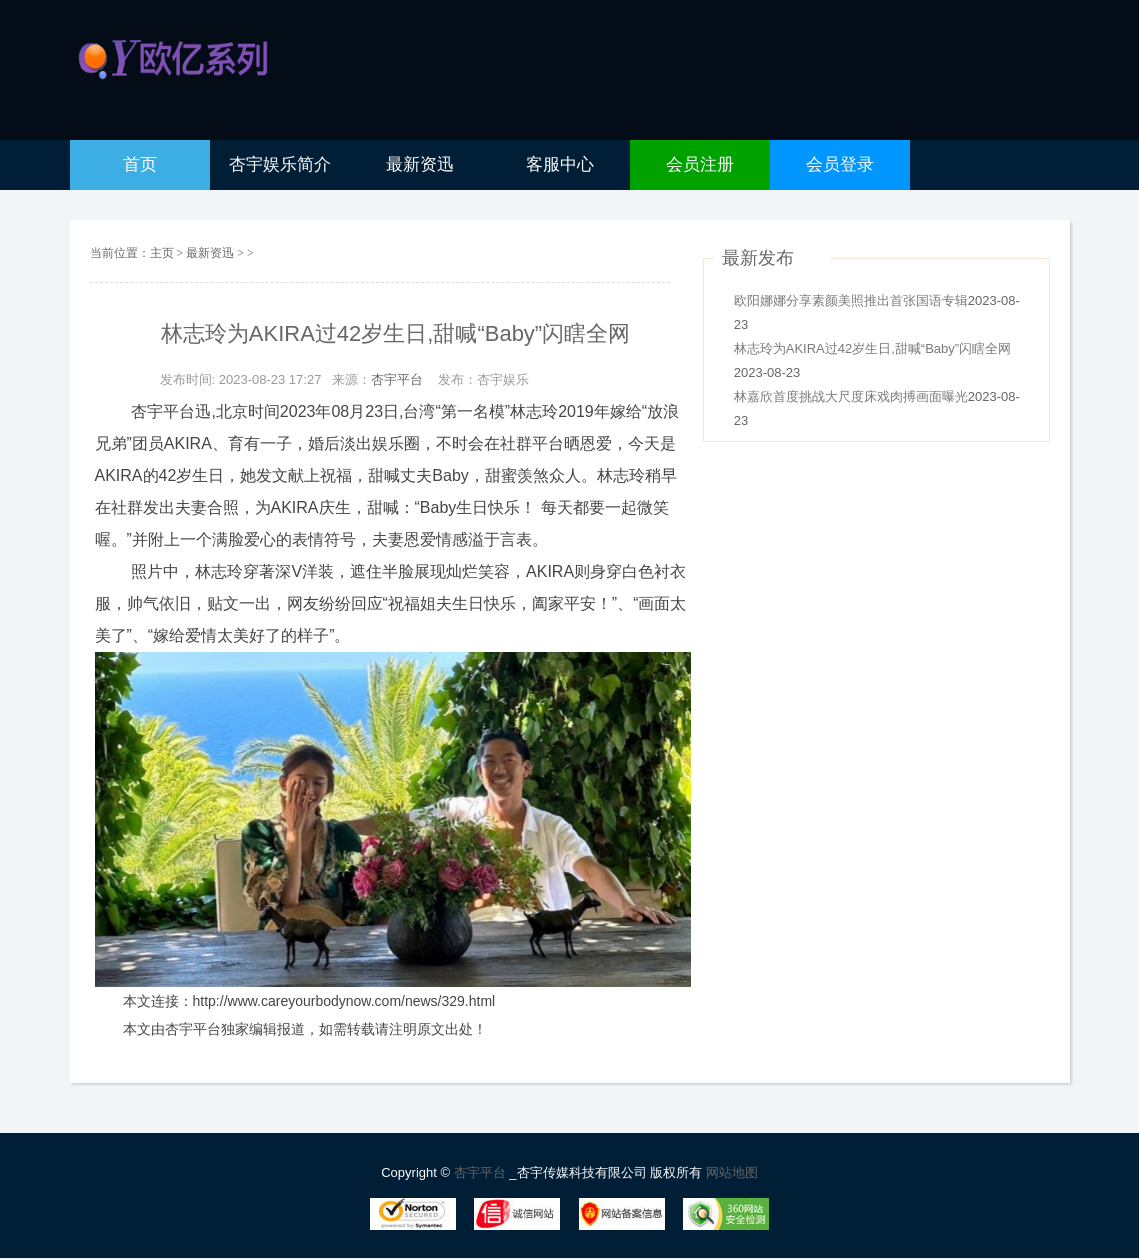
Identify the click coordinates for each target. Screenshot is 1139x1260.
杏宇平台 (397, 379)
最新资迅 (211, 253)
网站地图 (732, 1172)
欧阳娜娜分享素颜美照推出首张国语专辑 (851, 300)
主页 (162, 253)
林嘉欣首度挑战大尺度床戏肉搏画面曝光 (851, 396)
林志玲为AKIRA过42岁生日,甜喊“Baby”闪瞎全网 (872, 348)
